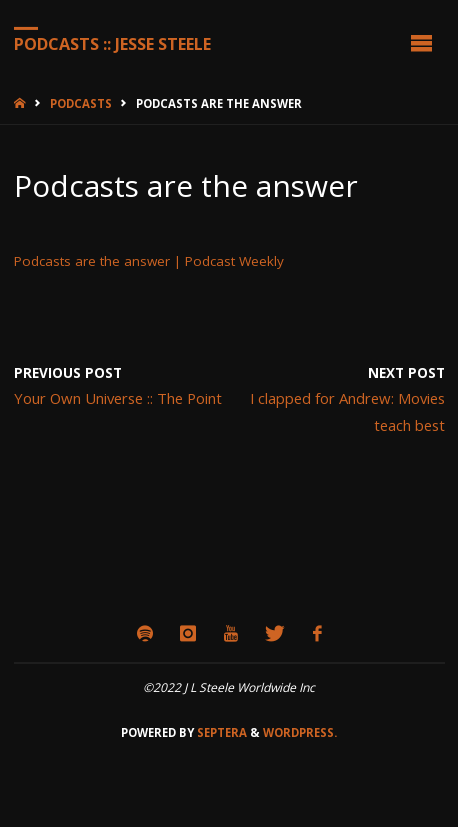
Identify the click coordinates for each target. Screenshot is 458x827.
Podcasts (81, 103)
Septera (220, 732)
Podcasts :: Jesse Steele (112, 43)
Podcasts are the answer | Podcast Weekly (149, 261)
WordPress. (300, 732)
